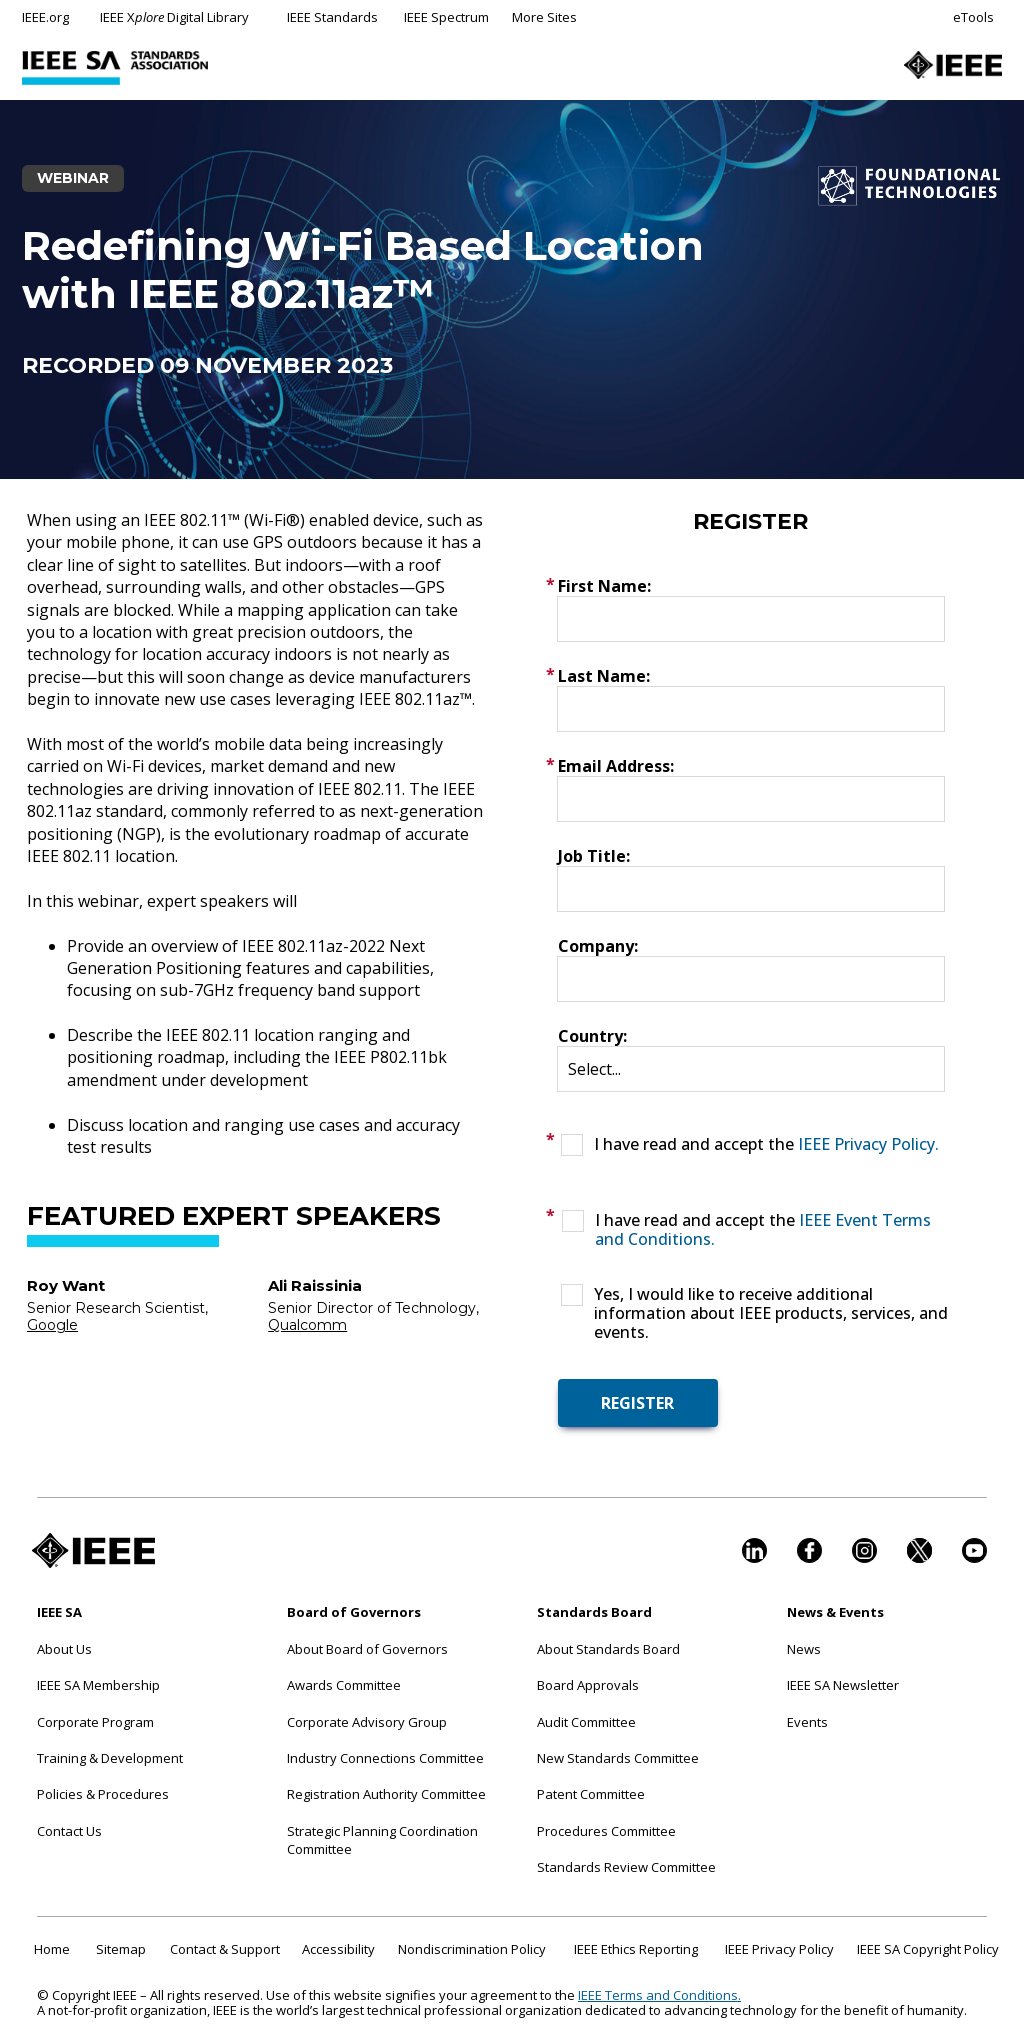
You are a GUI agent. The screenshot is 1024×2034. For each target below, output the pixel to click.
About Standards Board (608, 1649)
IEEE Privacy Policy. (868, 1144)
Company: (598, 946)
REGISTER (637, 1403)
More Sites (544, 17)
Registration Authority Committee (386, 1794)
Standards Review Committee (626, 1867)
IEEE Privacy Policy (779, 1949)
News (804, 1649)
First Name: (604, 586)
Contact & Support (225, 1949)
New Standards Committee (618, 1758)
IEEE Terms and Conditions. (659, 1995)
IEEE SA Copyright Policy (928, 1949)
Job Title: (594, 856)
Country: (592, 1036)
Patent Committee (591, 1794)
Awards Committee (344, 1685)
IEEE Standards (332, 17)
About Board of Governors (367, 1649)
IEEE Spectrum (446, 17)
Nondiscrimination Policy (472, 1949)
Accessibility (338, 1949)
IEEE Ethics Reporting (636, 1949)
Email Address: (616, 766)
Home (52, 1949)
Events (807, 1722)
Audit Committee (586, 1722)
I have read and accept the (766, 1144)
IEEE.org (45, 17)
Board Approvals (588, 1685)
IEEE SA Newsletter (843, 1685)
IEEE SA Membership (98, 1685)
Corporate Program (95, 1722)
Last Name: (604, 676)
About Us (64, 1649)
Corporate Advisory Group (367, 1722)
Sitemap (121, 1949)
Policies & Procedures (103, 1794)
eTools (973, 17)
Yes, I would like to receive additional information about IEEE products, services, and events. (771, 1314)
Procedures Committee (606, 1831)
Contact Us (69, 1831)
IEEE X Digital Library (174, 17)
